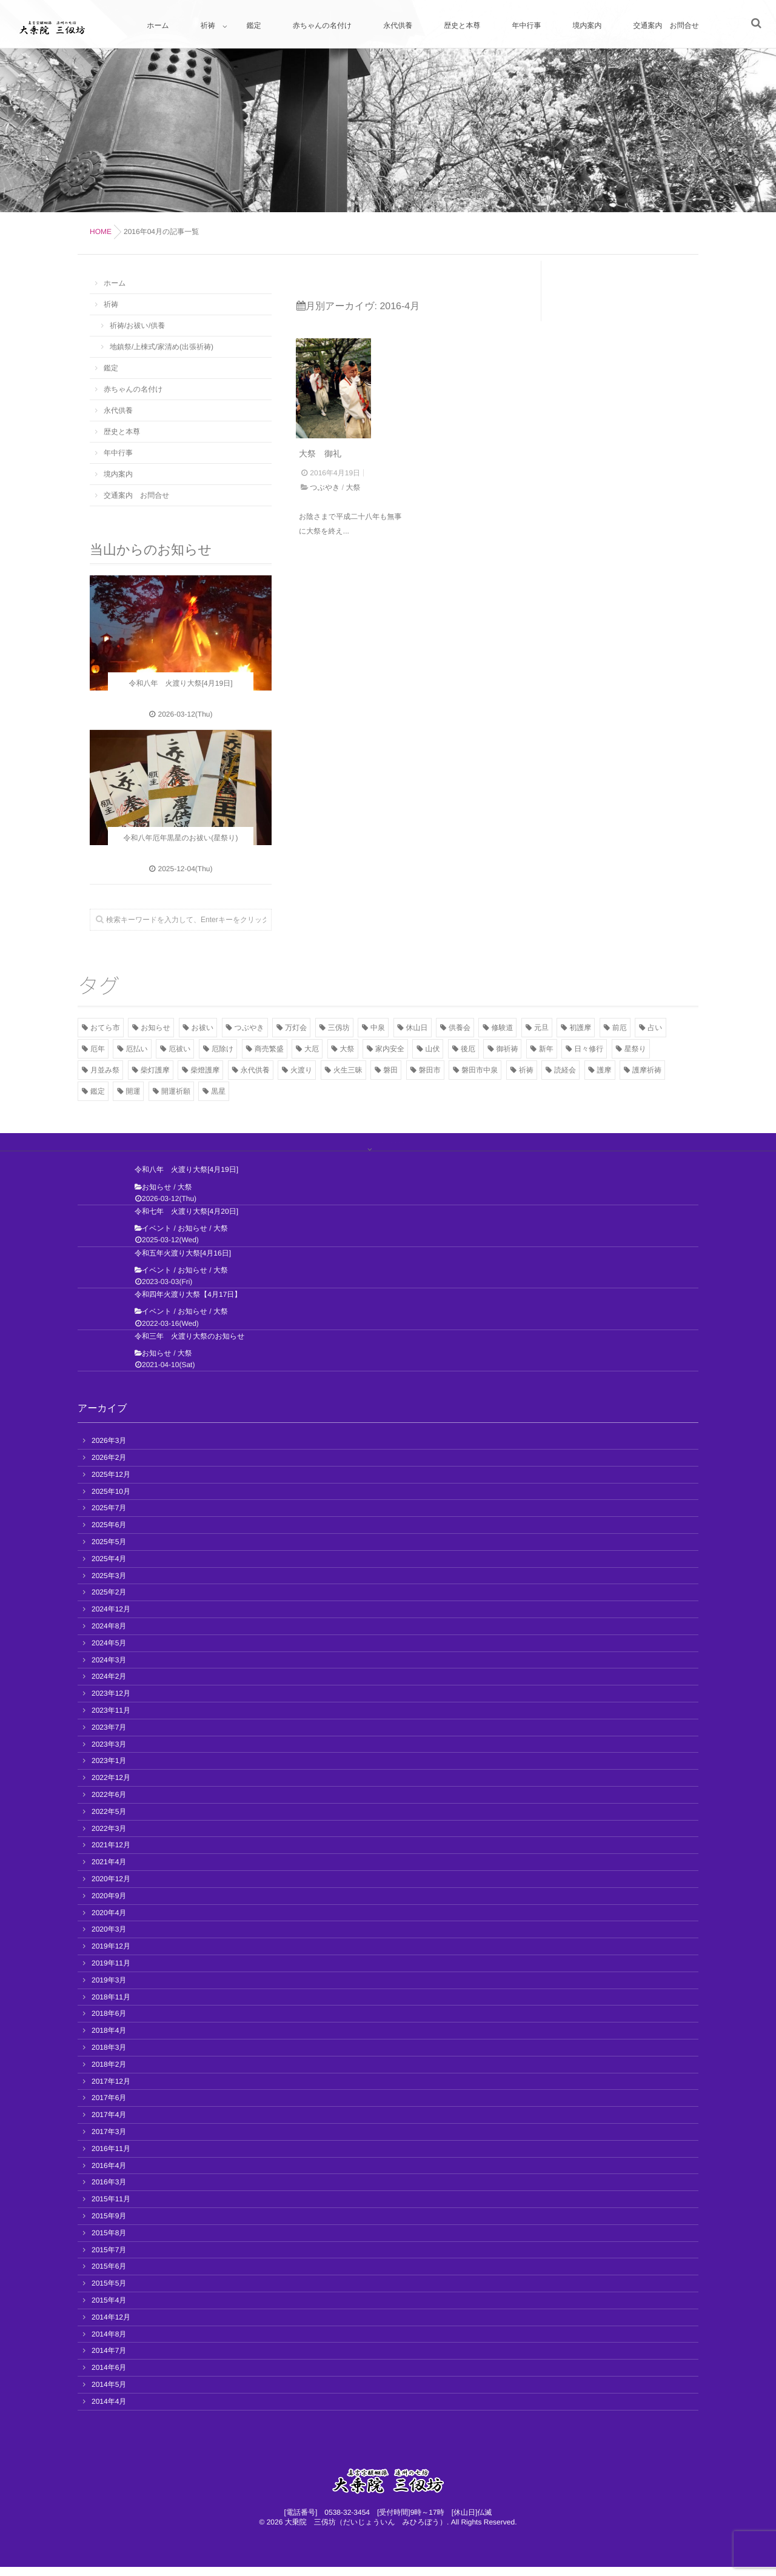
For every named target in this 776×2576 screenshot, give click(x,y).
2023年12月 (111, 1702)
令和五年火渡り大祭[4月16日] (183, 1262)
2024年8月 (109, 1635)
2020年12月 (111, 1888)
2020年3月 (109, 1938)
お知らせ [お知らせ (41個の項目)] (155, 1027)
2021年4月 (109, 1871)
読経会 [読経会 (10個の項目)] (565, 1070)
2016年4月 (109, 2174)
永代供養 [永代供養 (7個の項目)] (255, 1070)
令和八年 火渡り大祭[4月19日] (186, 1178)
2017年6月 (109, 2107)
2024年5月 (109, 1652)
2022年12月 (111, 1786)
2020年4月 (109, 1922)
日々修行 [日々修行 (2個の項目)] (588, 1049)
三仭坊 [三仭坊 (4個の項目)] (339, 1027)
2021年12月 (111, 1854)
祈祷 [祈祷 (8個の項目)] (526, 1070)
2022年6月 (109, 1803)
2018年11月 (111, 2005)
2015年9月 (109, 2225)
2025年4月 (109, 1568)
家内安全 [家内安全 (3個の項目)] (389, 1049)
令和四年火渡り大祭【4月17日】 (188, 1303)
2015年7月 (109, 2258)
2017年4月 (109, 2123)
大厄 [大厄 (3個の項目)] (311, 1049)
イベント (157, 1237)
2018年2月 (109, 2073)
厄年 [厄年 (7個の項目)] (97, 1049)
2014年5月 (109, 2393)
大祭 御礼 (320, 505)
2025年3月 (109, 1585)
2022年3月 (109, 1837)
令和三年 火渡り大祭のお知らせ (189, 1345)
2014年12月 (111, 2326)
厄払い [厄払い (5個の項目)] (136, 1049)
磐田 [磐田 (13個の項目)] (390, 1070)
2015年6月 (109, 2275)
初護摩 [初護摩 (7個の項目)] (580, 1027)
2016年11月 (111, 2157)
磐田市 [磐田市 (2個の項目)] (430, 1070)
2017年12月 (111, 2090)
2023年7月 (109, 1736)
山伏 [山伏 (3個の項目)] (432, 1049)
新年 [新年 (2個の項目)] (546, 1049)
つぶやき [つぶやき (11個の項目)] (249, 1027)
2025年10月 (111, 1500)
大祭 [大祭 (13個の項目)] (347, 1049)
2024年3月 (109, 1669)
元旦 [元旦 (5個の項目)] (541, 1027)
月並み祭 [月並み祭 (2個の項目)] (104, 1070)
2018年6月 (109, 2022)
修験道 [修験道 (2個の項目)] (502, 1027)
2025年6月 (109, 1534)
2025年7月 (109, 1517)
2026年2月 (109, 1466)
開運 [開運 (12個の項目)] (132, 1091)
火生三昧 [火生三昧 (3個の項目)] (348, 1070)
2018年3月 (109, 2056)
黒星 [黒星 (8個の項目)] (218, 1091)
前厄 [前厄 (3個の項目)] (619, 1027)
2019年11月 (111, 1972)
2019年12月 (111, 1955)
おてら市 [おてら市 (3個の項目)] (105, 1027)
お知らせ (157, 1196)
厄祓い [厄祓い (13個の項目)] (179, 1049)
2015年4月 (109, 2309)
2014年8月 (109, 2342)
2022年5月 (109, 1820)
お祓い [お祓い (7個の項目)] (203, 1027)
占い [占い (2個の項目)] (654, 1027)
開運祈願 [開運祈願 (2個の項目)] (175, 1091)
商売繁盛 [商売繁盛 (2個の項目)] (269, 1049)
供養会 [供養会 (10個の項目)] (459, 1027)
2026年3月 (109, 1449)
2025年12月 (111, 1483)
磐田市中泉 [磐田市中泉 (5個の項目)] (479, 1070)
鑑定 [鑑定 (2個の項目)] (97, 1091)
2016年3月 (109, 2191)
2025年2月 (109, 1601)
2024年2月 (109, 1685)
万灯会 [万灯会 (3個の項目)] (296, 1027)
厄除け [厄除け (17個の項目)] (222, 1049)
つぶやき (325, 539)
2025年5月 (109, 1551)
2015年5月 (109, 2292)
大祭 (353, 539)
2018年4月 (109, 2039)
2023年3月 (109, 1753)
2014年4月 (109, 2410)
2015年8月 (109, 2242)
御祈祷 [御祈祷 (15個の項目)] (507, 1049)
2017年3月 (109, 2140)
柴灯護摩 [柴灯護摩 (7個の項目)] (155, 1070)
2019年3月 (109, 1989)
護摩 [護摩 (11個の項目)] (604, 1070)
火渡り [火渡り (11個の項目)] (301, 1070)
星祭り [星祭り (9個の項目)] (635, 1049)
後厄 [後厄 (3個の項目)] (468, 1049)
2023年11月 (111, 1719)
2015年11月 (111, 2208)
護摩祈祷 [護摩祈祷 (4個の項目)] (646, 1070)
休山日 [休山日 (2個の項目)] (417, 1027)
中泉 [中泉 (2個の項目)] (377, 1027)
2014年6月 (109, 2376)
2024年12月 (111, 1618)
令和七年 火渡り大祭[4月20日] (186, 1220)
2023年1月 (109, 1769)
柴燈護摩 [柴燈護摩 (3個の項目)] (204, 1070)
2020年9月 (109, 1905)
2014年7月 (109, 2359)
